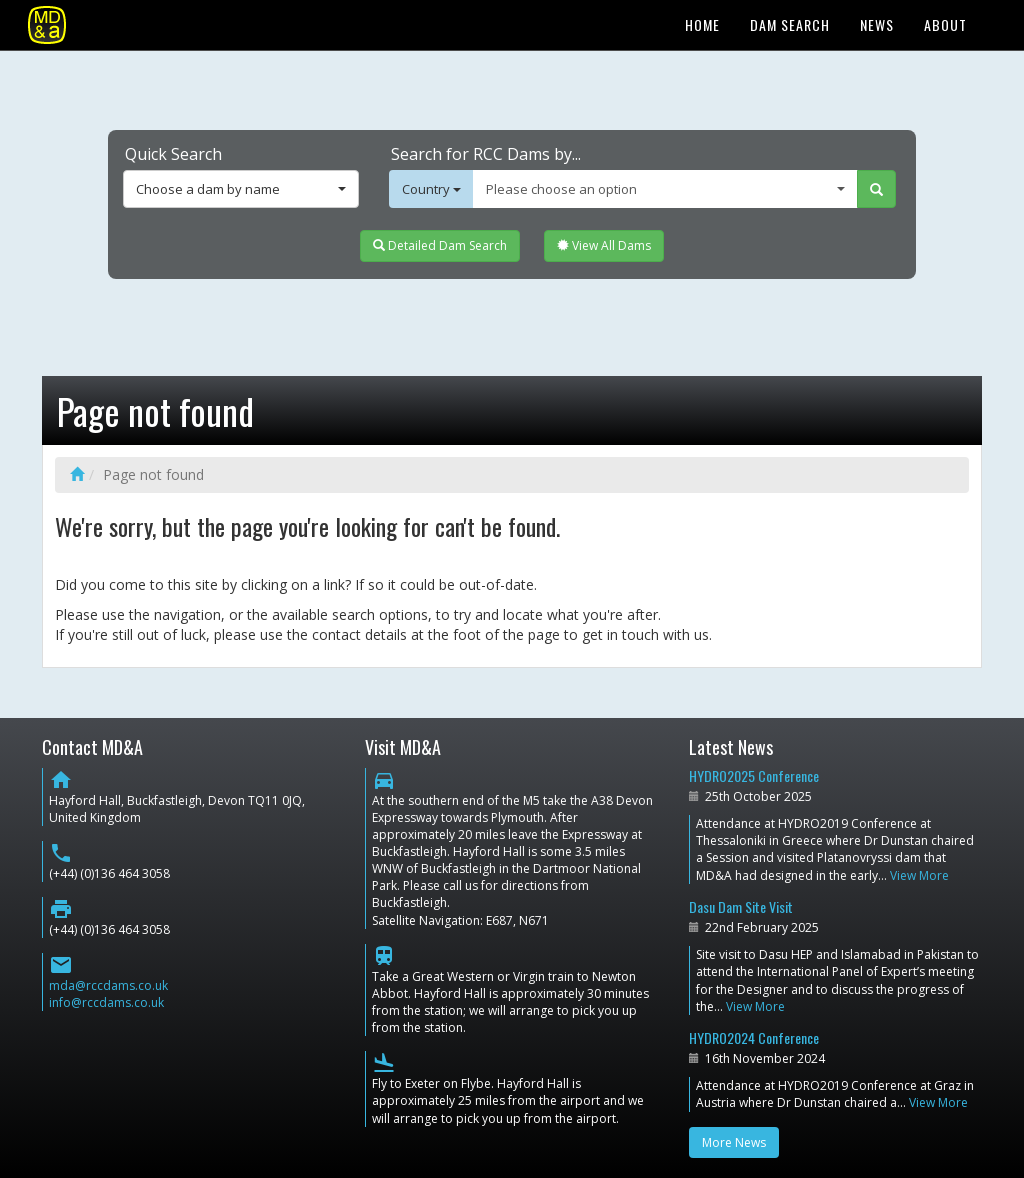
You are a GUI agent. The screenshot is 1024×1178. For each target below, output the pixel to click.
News (877, 24)
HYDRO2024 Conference (754, 1037)
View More (919, 875)
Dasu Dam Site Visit (741, 906)
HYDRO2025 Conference (754, 775)
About (945, 24)
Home (702, 24)
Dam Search (790, 24)
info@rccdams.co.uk (106, 1002)
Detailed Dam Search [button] (440, 245)
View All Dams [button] (604, 245)
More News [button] (734, 1142)
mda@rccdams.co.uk (108, 985)
